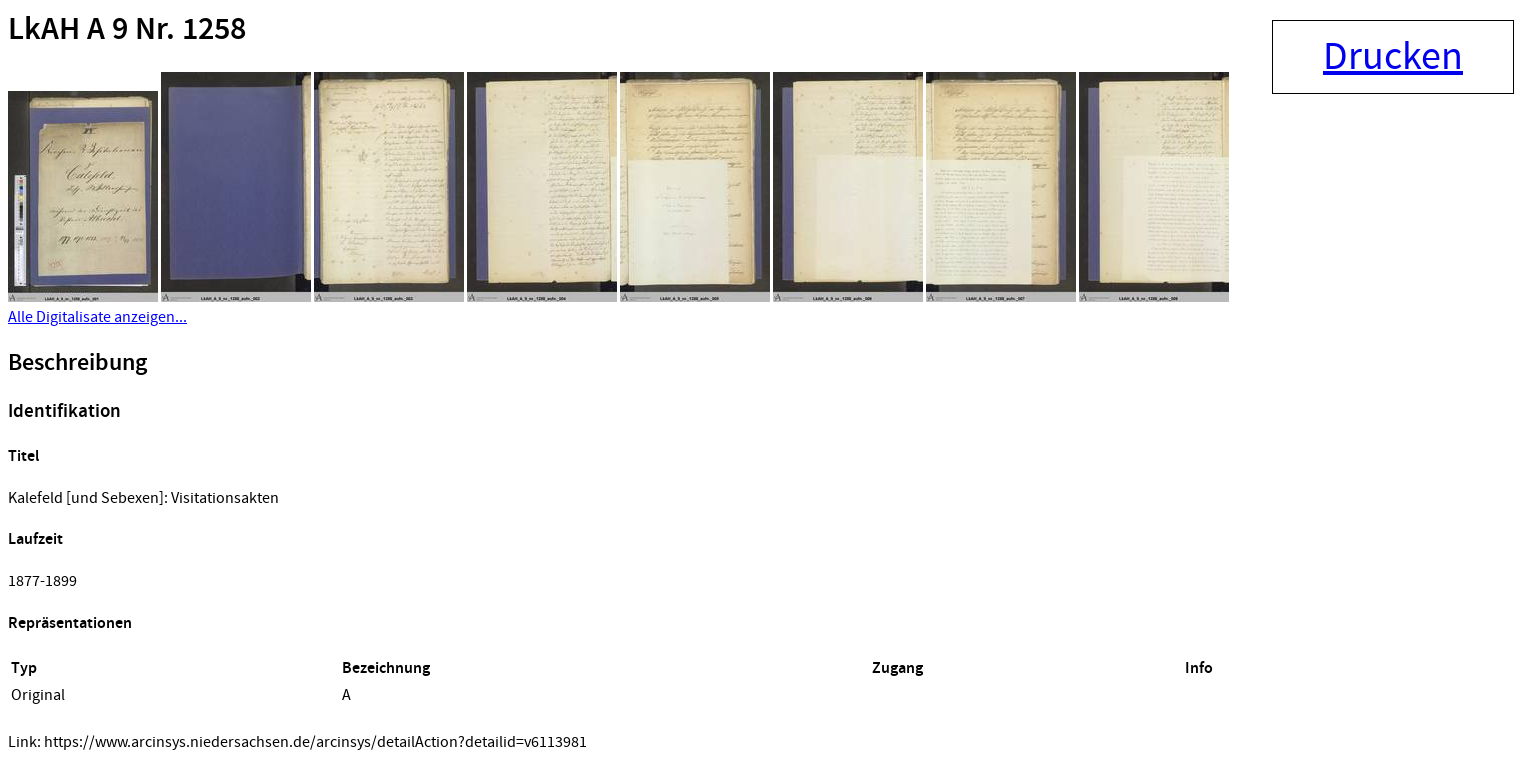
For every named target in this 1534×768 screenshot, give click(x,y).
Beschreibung (77, 363)
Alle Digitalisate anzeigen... (97, 317)
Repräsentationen (70, 623)
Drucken (1393, 57)
